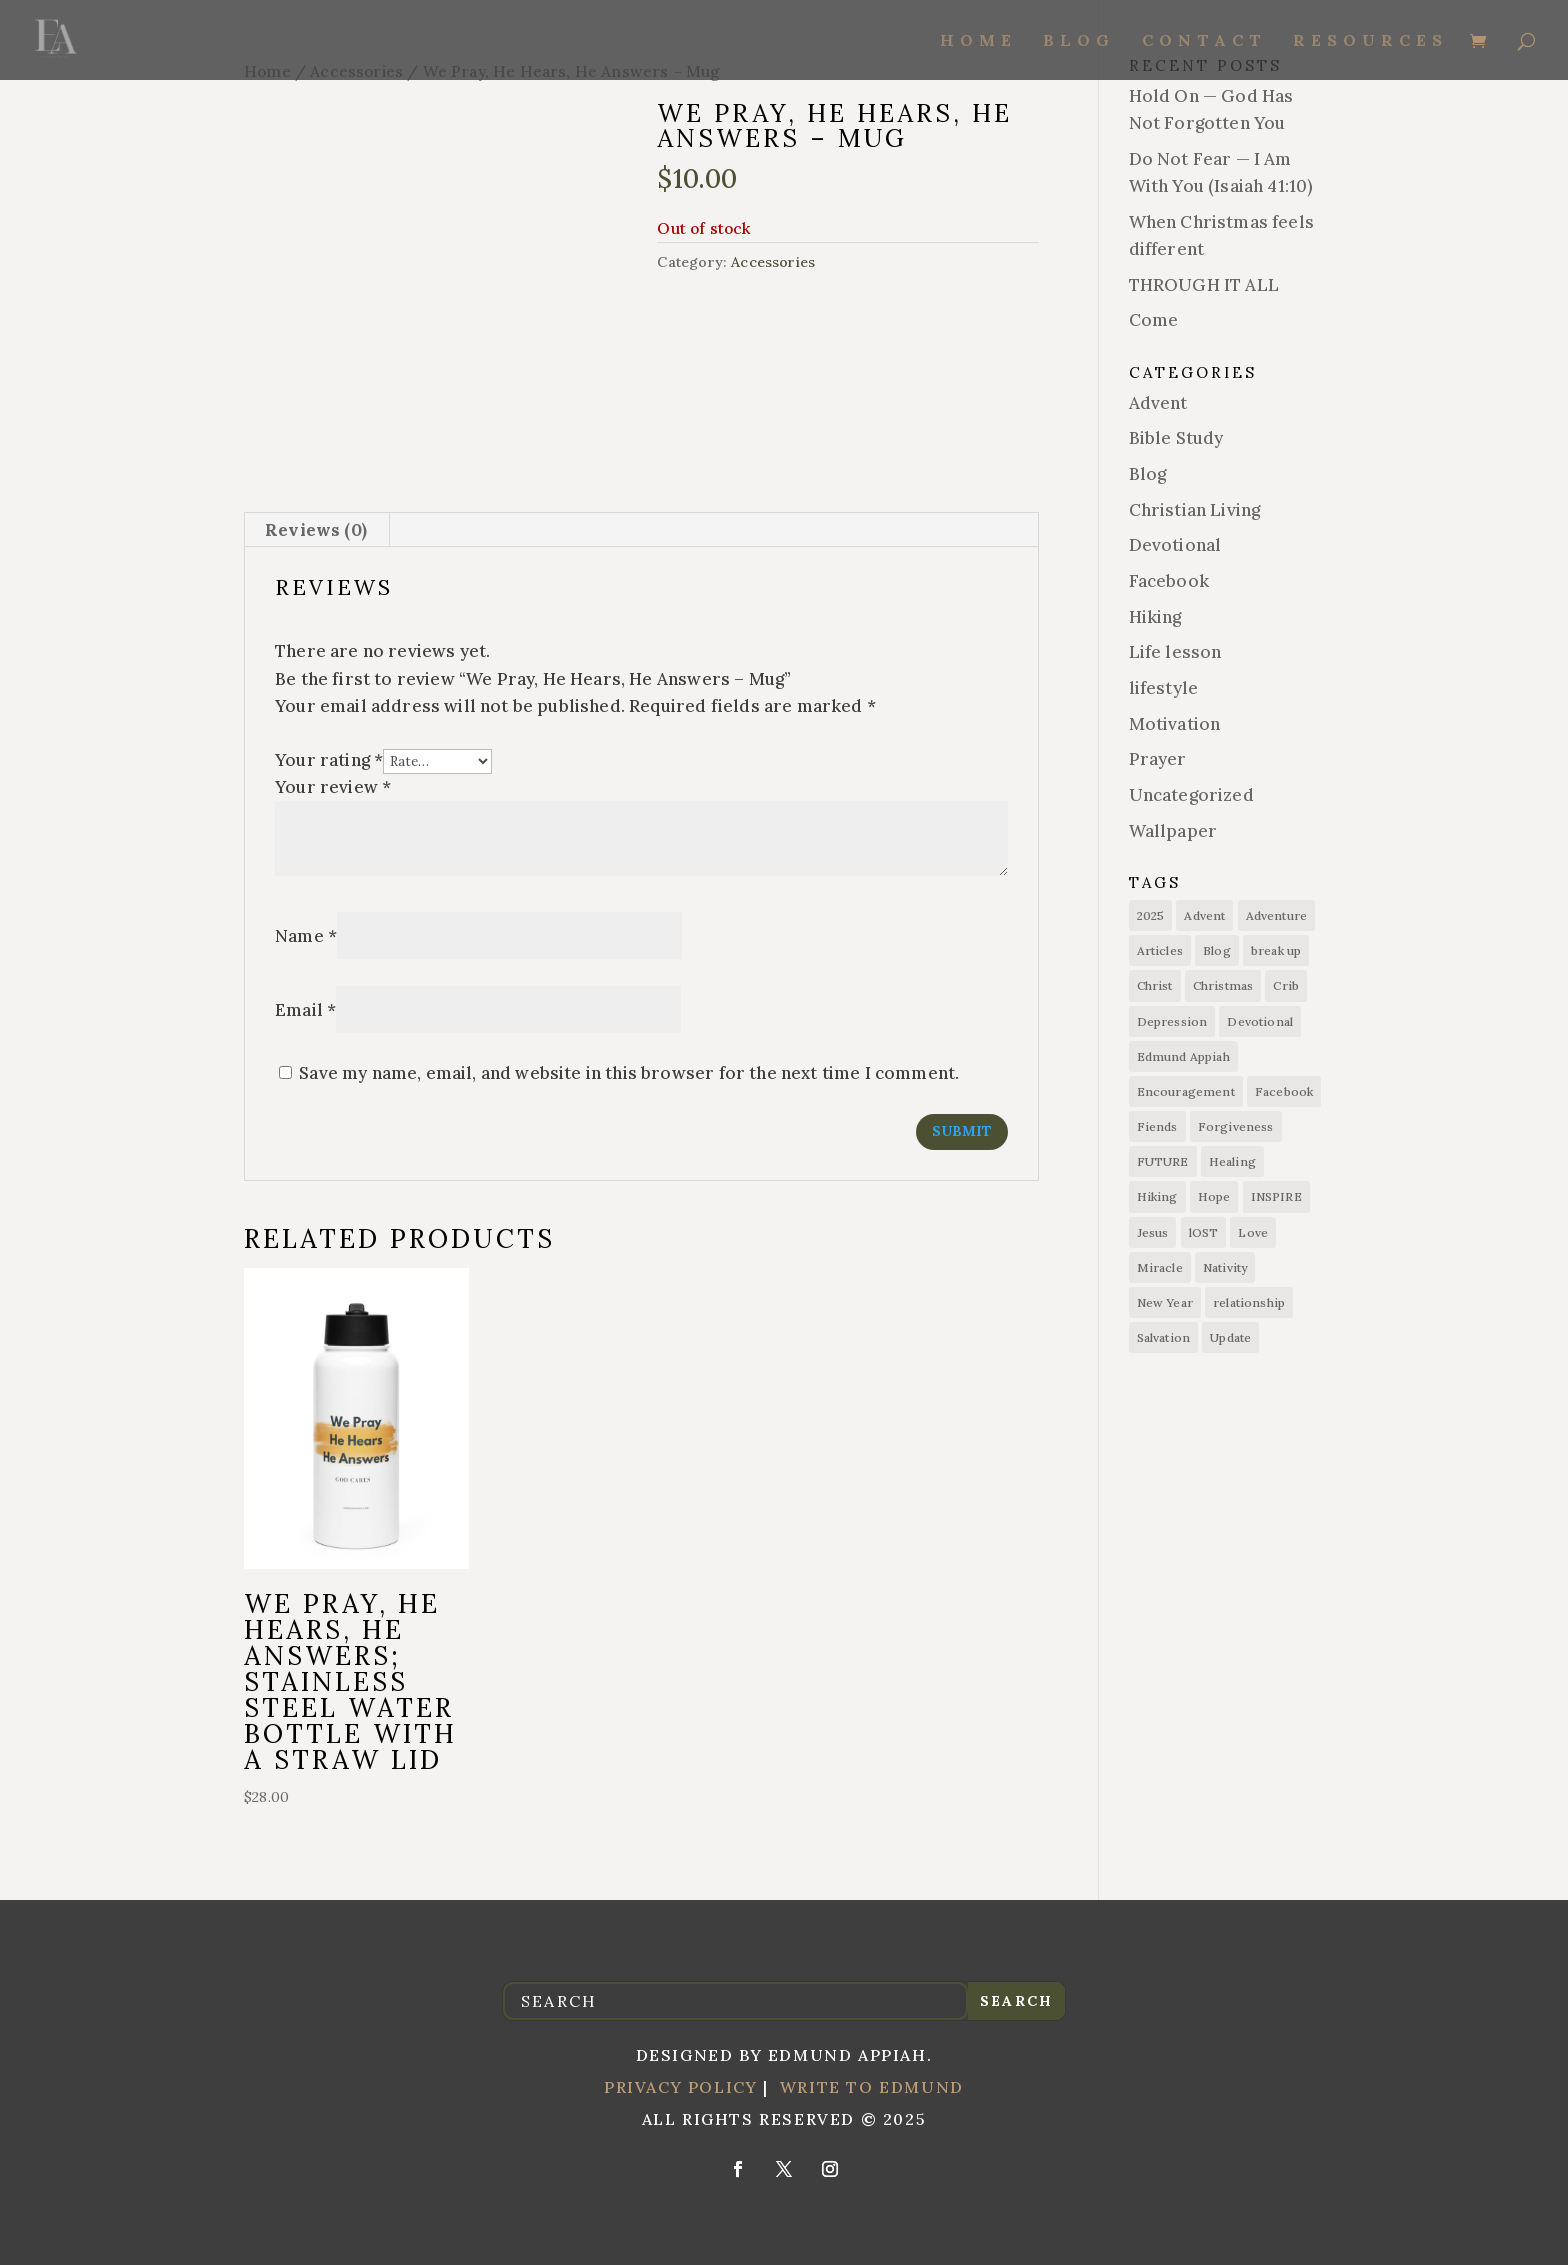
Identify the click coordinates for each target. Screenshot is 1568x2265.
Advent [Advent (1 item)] (1204, 915)
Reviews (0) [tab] (316, 530)
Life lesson (1175, 652)
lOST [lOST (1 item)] (1204, 1232)
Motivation (1175, 724)
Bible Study (1176, 438)
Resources (1370, 41)
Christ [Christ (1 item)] (1155, 985)
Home (978, 41)
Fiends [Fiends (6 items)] (1157, 1126)
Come (1154, 320)
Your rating (329, 760)
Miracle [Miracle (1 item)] (1160, 1267)
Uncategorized (1191, 795)
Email (305, 1010)
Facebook (1169, 581)
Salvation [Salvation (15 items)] (1164, 1337)
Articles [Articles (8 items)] (1160, 950)
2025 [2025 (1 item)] (1151, 915)
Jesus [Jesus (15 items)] (1153, 1232)
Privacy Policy (680, 2087)
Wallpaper (1173, 831)
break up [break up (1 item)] (1276, 950)
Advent (1158, 403)
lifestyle (1164, 688)
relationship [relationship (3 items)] (1249, 1302)
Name (306, 936)
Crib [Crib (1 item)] (1286, 985)
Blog (1079, 41)
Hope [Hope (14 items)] (1214, 1196)
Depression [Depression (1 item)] (1172, 1021)
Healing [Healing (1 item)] (1232, 1161)
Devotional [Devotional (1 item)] (1260, 1021)
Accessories (773, 262)
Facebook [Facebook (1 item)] (1284, 1091)
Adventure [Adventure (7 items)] (1277, 915)
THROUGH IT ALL (1204, 285)
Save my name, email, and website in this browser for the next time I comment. (629, 1073)
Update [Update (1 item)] (1230, 1337)
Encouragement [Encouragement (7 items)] (1186, 1091)
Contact (1204, 41)
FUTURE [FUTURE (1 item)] (1163, 1161)
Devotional (1175, 545)
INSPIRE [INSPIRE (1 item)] (1276, 1196)
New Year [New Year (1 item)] (1165, 1302)
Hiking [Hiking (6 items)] (1157, 1196)
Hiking (1155, 617)
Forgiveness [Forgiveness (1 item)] (1236, 1126)
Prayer (1158, 759)
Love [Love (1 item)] (1253, 1232)
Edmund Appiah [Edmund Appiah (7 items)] (1183, 1056)
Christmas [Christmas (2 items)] (1223, 985)
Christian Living (1195, 510)
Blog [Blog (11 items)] (1217, 950)
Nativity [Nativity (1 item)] (1225, 1267)
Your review (333, 787)
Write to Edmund (872, 2087)
